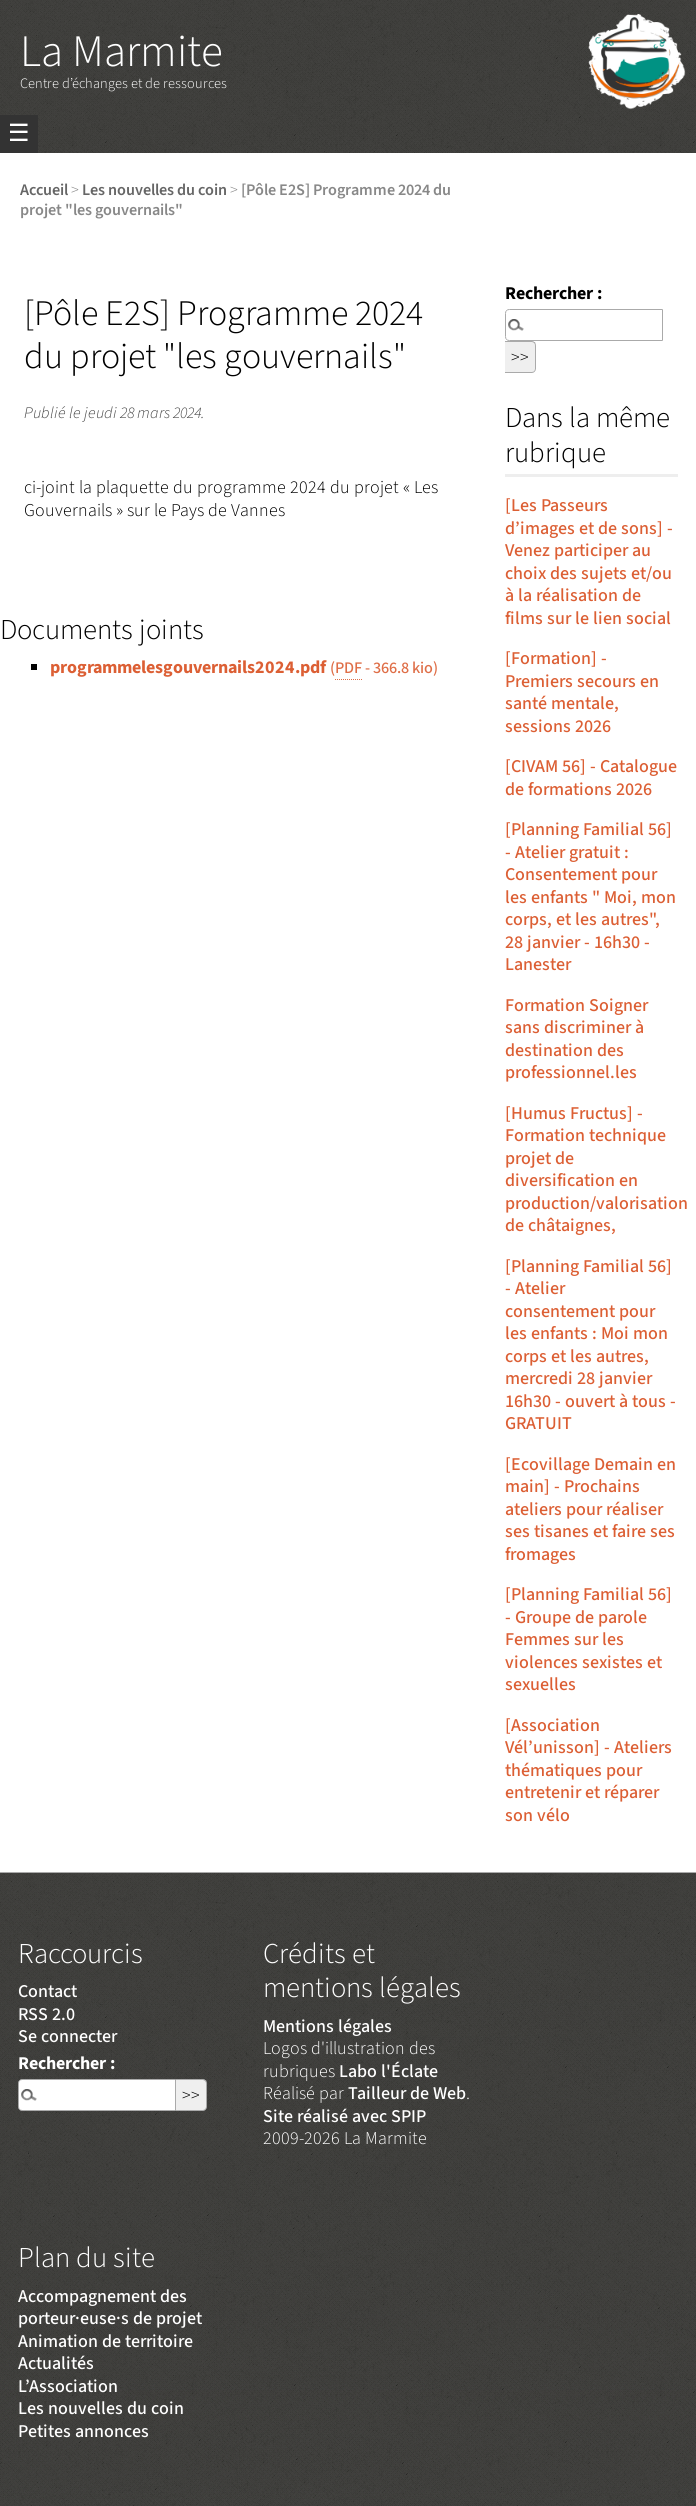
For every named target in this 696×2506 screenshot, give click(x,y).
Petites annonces (83, 2431)
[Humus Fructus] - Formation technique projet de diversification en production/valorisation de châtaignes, (596, 1170)
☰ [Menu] (19, 133)
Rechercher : (553, 293)
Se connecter (67, 2036)
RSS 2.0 (46, 2014)
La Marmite (121, 52)
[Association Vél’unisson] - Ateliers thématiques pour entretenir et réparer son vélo (588, 1770)
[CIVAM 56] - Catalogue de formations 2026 (591, 778)
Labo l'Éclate (388, 2071)
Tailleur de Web (407, 2093)
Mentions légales (327, 2026)
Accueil (44, 189)
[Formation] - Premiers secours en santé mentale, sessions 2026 (582, 692)
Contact (47, 1991)
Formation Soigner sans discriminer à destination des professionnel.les (576, 1039)
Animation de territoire (105, 2341)
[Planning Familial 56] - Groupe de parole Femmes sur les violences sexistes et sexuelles (588, 1639)
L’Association (68, 2386)
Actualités (56, 2363)
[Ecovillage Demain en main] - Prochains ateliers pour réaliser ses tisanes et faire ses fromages (590, 1509)
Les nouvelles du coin (154, 189)
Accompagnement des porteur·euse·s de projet (110, 2308)
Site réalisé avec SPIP (344, 2116)
